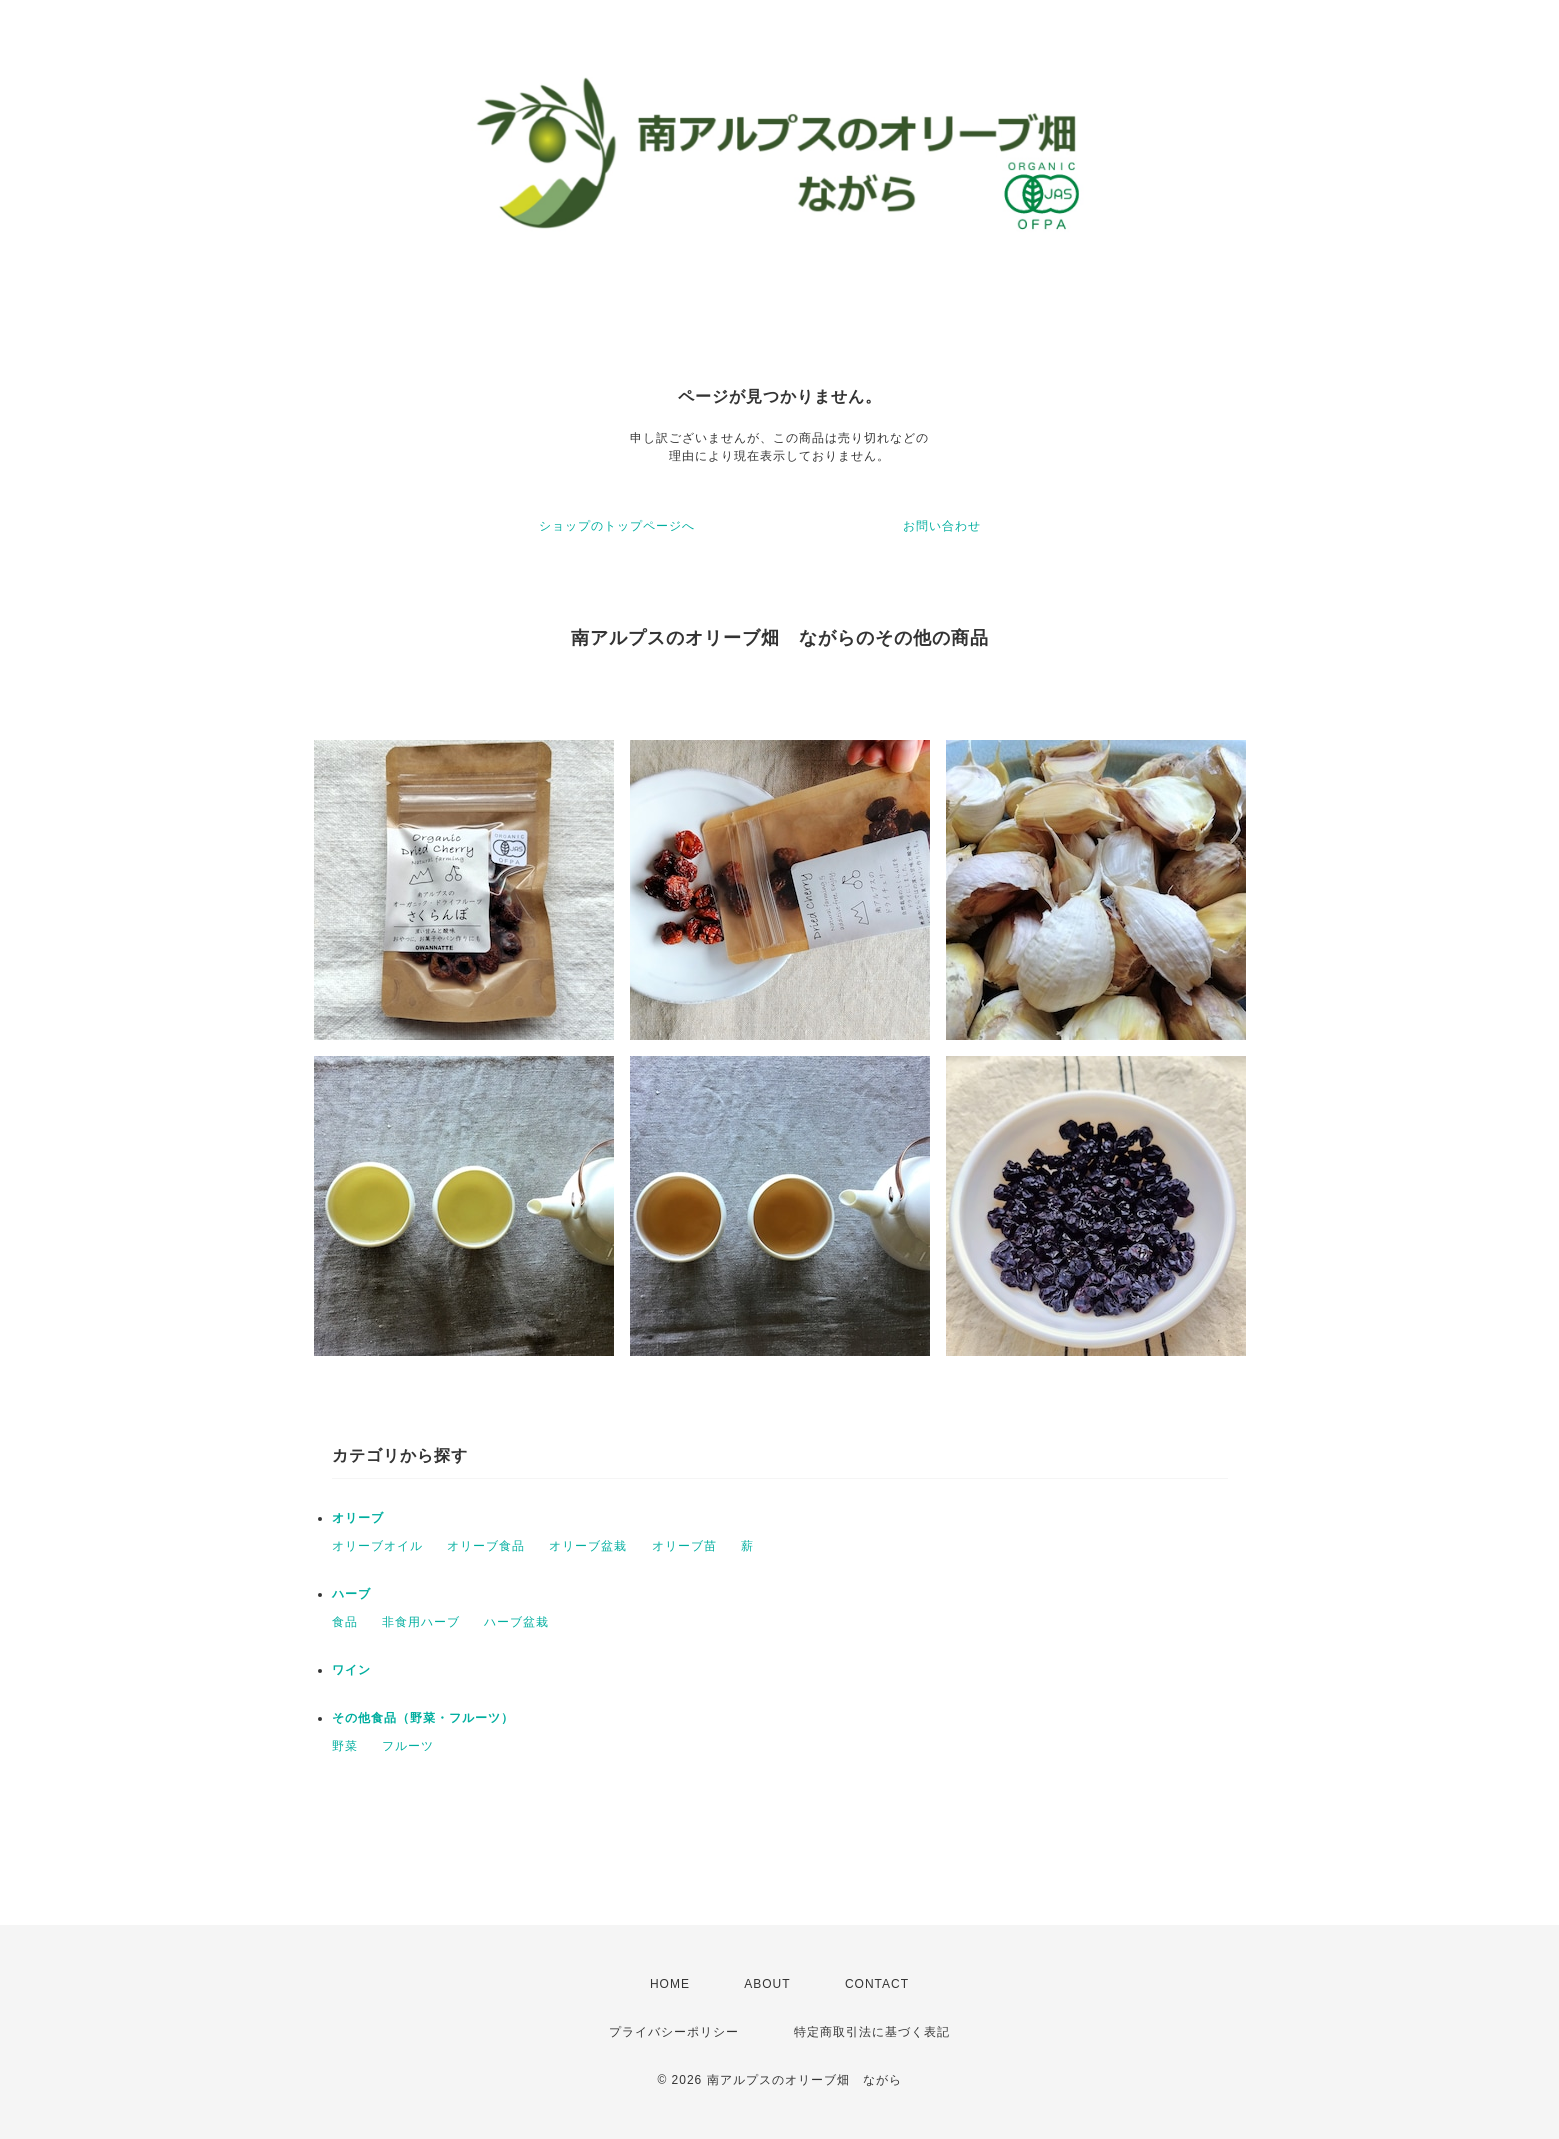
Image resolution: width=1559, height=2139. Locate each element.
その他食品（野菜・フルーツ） (423, 1718)
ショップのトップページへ (617, 526)
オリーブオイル (377, 1546)
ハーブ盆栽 (516, 1622)
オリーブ (358, 1518)
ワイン (351, 1670)
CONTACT (877, 1984)
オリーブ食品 (486, 1546)
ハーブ (351, 1594)
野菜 (345, 1746)
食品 (345, 1622)
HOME (670, 1984)
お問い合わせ (942, 526)
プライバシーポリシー (674, 2032)
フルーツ (408, 1746)
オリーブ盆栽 (588, 1546)
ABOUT (767, 1984)
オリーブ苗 (684, 1546)
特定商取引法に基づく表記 (872, 2032)
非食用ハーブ (421, 1622)
